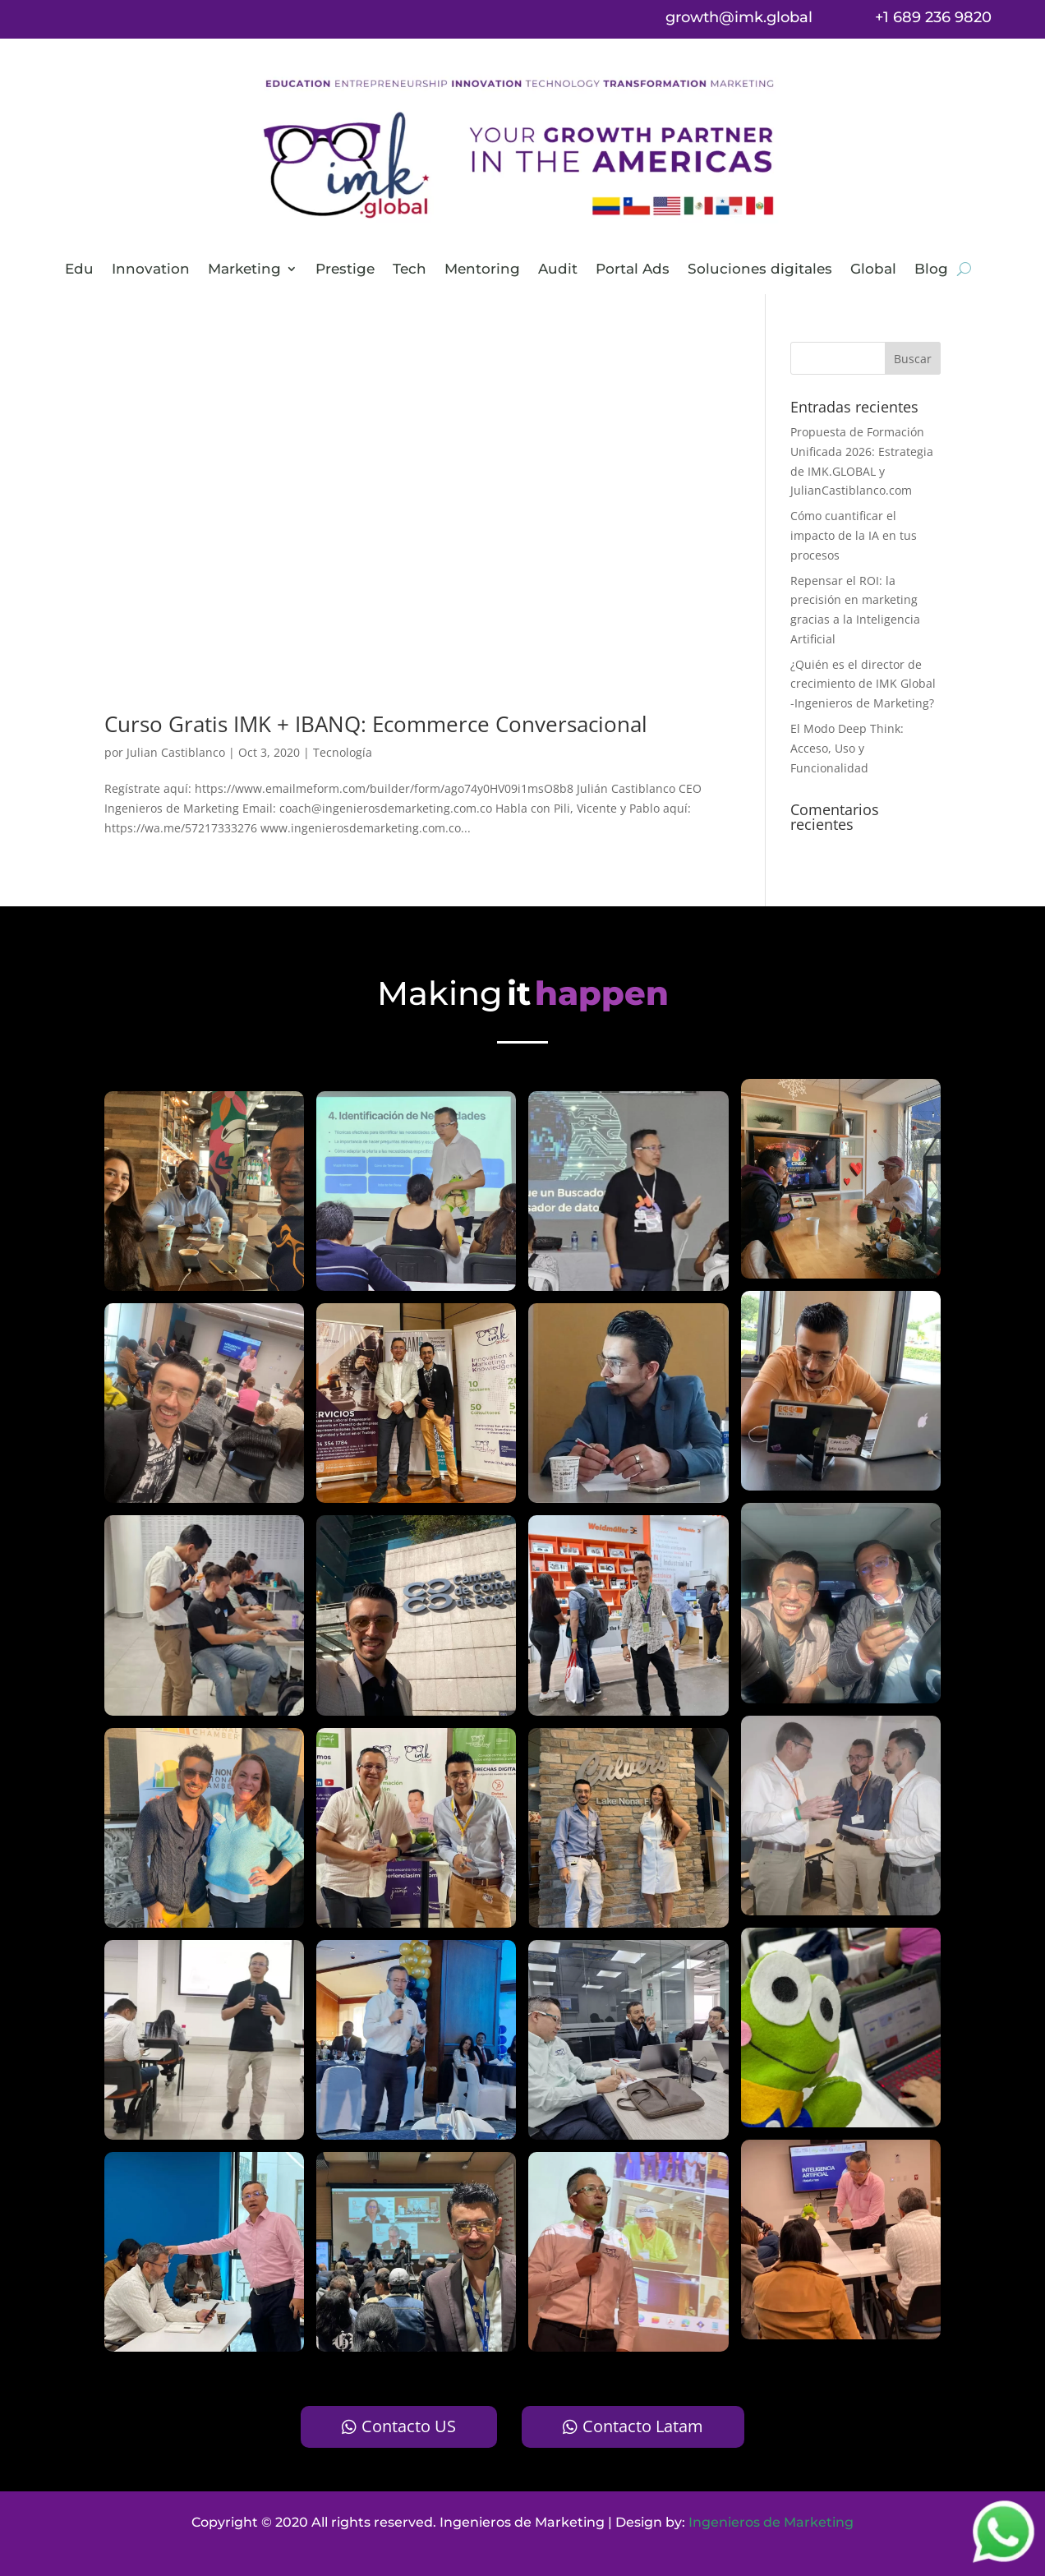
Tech (409, 270)
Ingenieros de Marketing (771, 2522)
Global (873, 270)
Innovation (151, 270)
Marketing (244, 270)
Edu (79, 270)
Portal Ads (633, 270)
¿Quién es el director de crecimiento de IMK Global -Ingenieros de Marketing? (863, 684)
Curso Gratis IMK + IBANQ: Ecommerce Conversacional (375, 724)
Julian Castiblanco (176, 752)
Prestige (345, 270)
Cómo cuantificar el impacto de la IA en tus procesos (853, 535)
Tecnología (342, 752)
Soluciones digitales (760, 270)
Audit (558, 270)
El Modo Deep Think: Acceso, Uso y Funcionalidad (847, 748)
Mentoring (482, 270)
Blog (931, 270)
